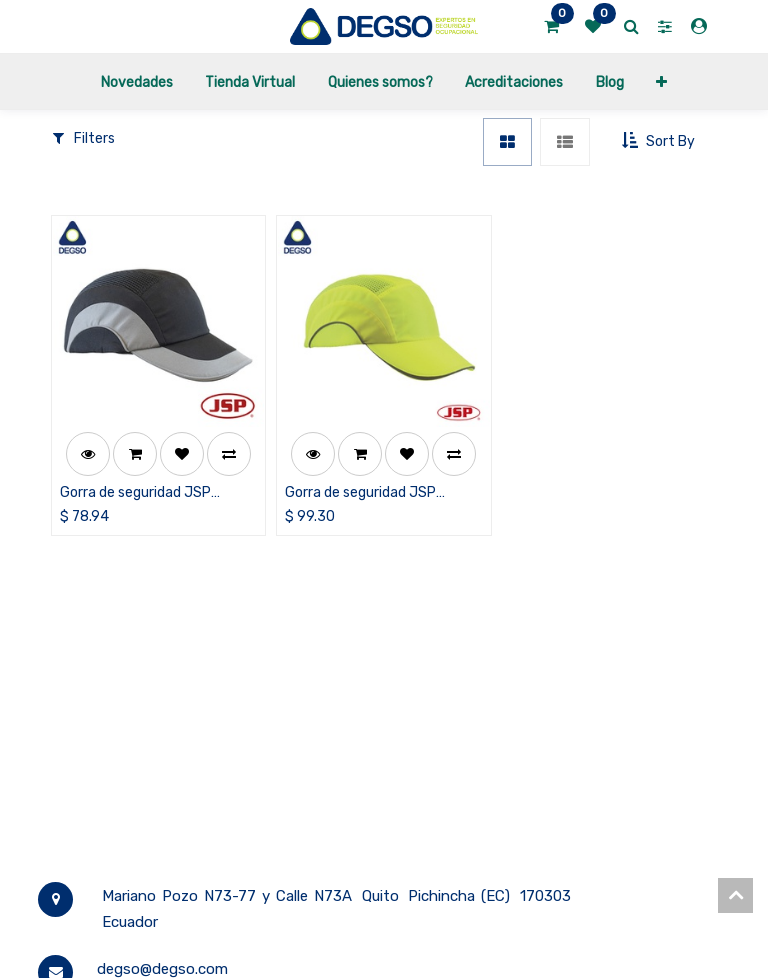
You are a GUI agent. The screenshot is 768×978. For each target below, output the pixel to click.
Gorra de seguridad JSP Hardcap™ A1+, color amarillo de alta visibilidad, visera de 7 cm (377, 493)
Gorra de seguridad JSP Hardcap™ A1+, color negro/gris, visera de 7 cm (142, 493)
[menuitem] (137, 81)
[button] (661, 81)
